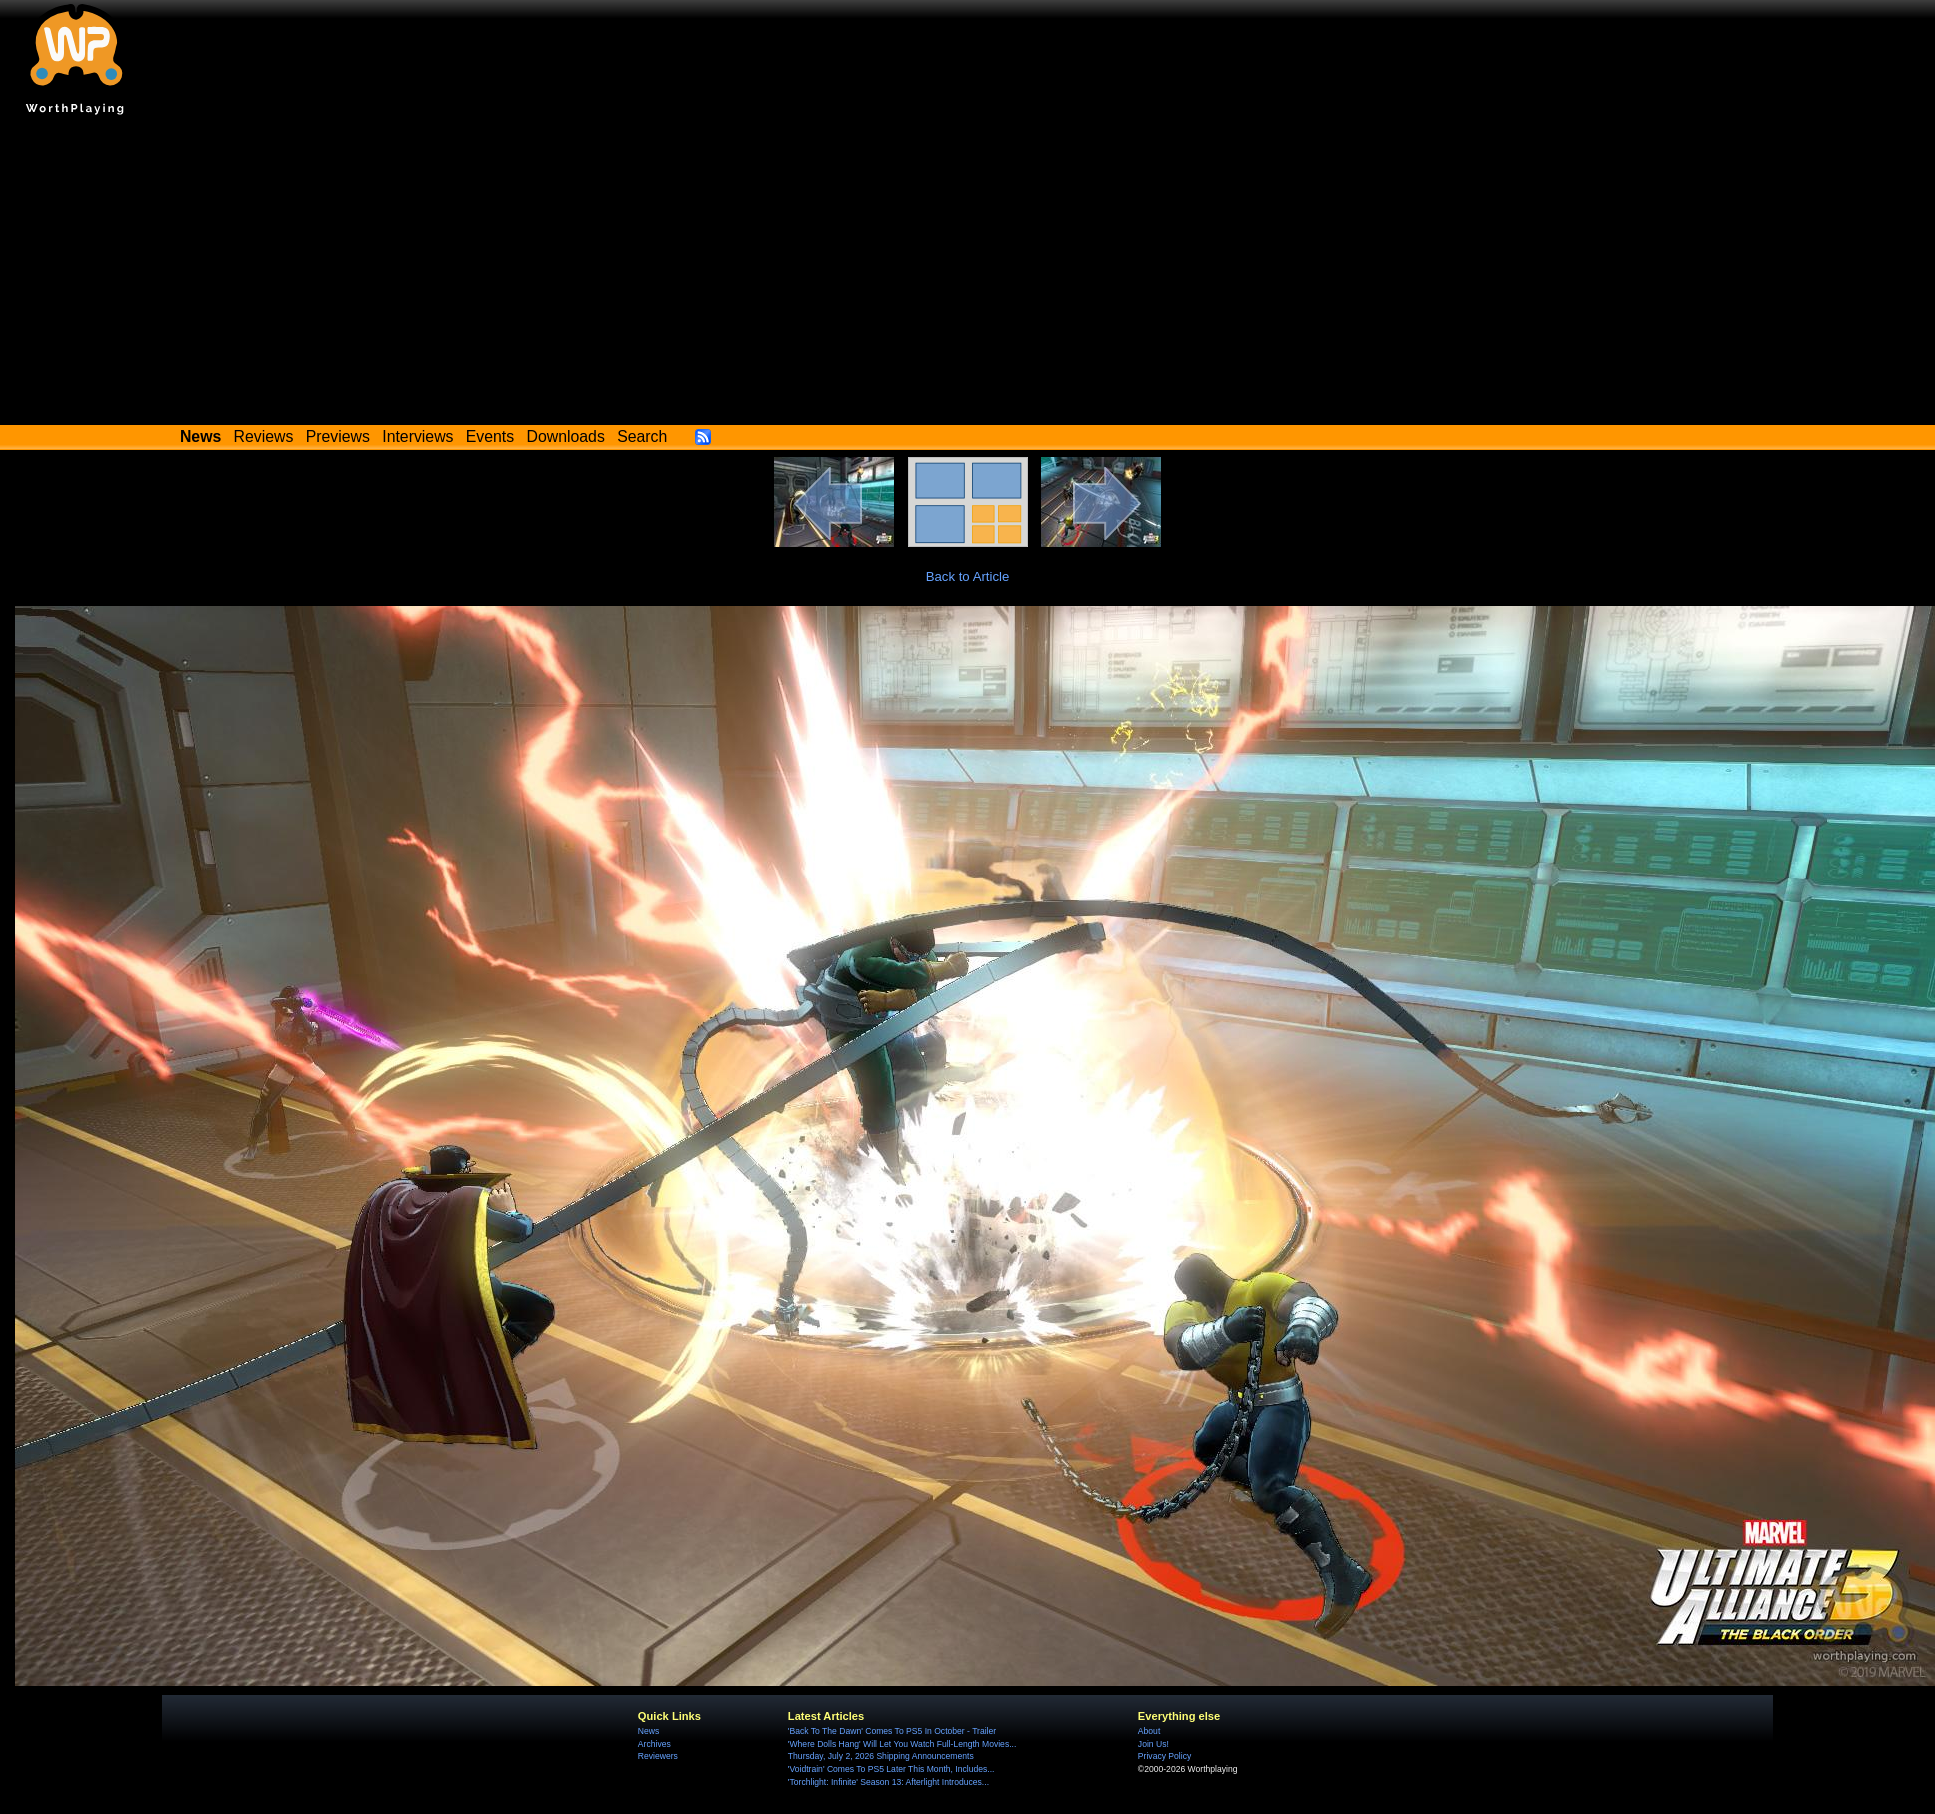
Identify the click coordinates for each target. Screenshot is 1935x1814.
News (648, 1731)
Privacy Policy (1164, 1756)
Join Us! (1153, 1744)
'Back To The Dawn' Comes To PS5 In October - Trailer (892, 1731)
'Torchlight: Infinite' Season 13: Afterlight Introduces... (888, 1782)
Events (490, 436)
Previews (338, 436)
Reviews (264, 436)
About (1149, 1731)
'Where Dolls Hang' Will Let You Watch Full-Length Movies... (902, 1744)
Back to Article (968, 576)
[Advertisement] (968, 275)
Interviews (417, 436)
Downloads (566, 436)
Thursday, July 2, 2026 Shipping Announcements (881, 1756)
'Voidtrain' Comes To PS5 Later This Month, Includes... (891, 1769)
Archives (654, 1744)
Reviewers (658, 1756)
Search (642, 436)
